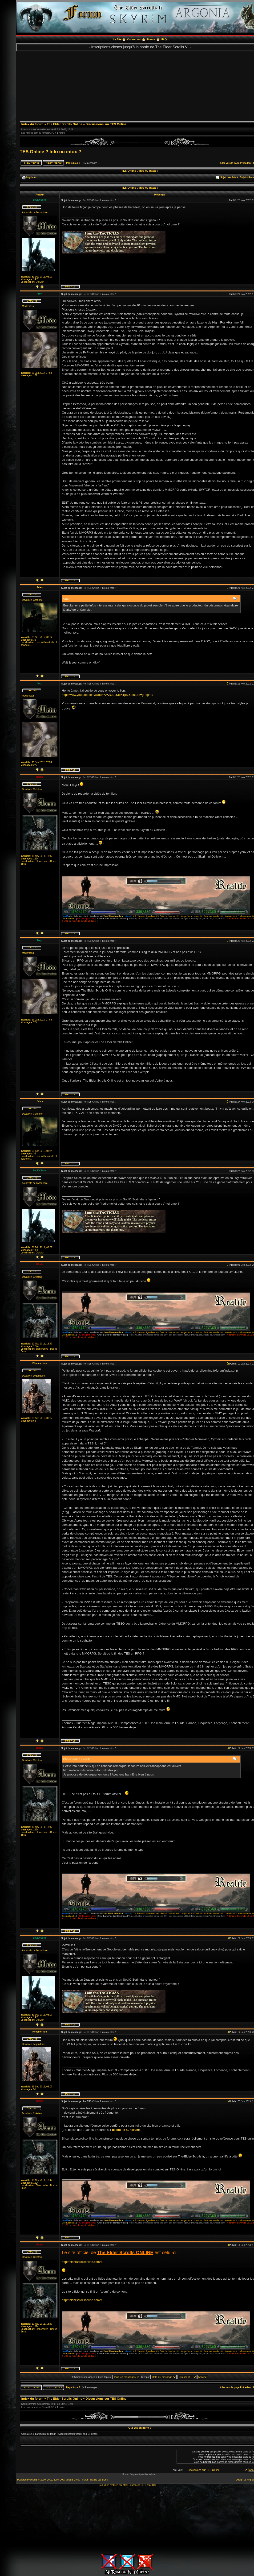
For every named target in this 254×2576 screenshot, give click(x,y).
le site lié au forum (125, 2130)
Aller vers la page (229, 163)
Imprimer (31, 177)
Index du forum (32, 124)
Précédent (245, 163)
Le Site (117, 39)
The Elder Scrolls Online (64, 124)
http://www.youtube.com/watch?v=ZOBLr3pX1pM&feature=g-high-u (107, 695)
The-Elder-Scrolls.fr (113, 916)
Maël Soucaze (130, 2485)
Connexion (134, 39)
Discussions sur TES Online (106, 124)
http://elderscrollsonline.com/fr (82, 2262)
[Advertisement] (127, 2519)
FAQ (164, 39)
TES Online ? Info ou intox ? (50, 151)
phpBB (33, 2479)
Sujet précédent (229, 177)
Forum (151, 39)
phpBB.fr (151, 2485)
